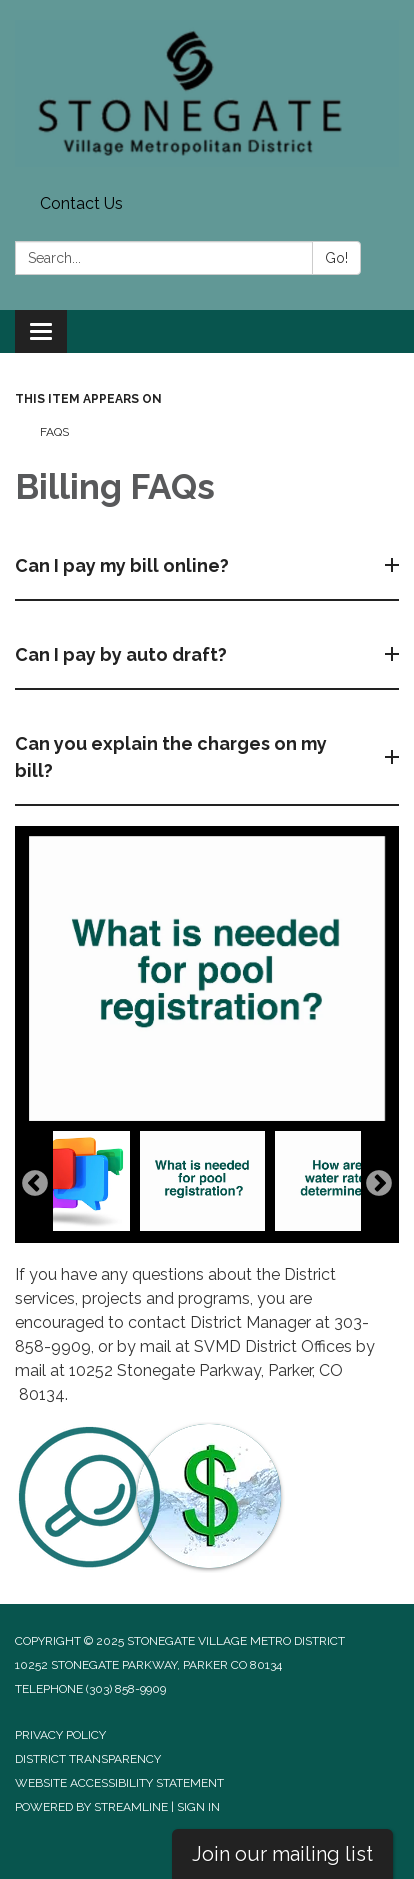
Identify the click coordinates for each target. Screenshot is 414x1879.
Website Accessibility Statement (119, 1783)
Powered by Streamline (91, 1807)
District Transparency (88, 1759)
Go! (336, 258)
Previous (35, 1184)
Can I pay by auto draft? (123, 654)
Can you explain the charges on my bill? (171, 757)
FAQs (54, 432)
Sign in (198, 1807)
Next (379, 1184)
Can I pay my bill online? (124, 565)
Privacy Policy (60, 1735)
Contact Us (81, 203)
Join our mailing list (282, 1854)
